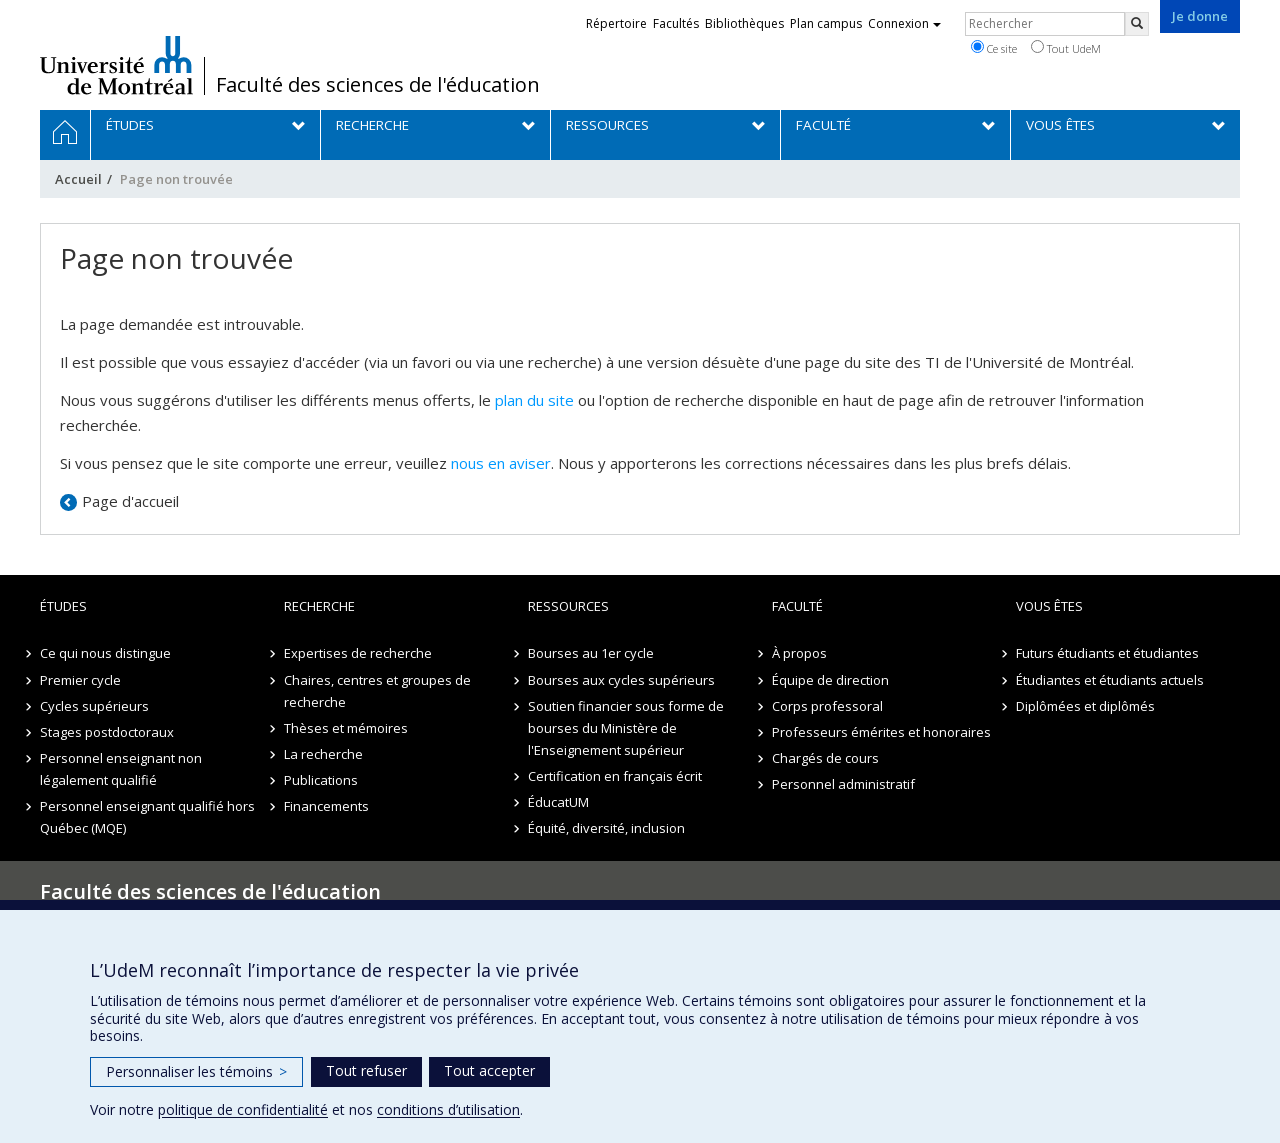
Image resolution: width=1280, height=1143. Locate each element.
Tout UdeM (1066, 48)
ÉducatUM (558, 802)
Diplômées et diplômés (1085, 706)
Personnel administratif (843, 784)
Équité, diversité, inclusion (606, 828)
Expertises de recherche (358, 653)
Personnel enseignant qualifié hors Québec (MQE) (147, 817)
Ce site (994, 48)
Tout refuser (366, 1070)
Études (63, 606)
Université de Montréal (116, 65)
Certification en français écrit (615, 776)
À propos (799, 653)
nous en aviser (501, 463)
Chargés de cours (825, 758)
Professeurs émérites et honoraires (881, 732)
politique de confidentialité (243, 1109)
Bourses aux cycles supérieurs (621, 680)
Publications (321, 780)
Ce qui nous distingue (105, 653)
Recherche (319, 606)
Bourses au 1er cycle (591, 653)
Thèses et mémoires (346, 728)
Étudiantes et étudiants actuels (1110, 680)
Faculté (797, 606)
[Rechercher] (1137, 24)
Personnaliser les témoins (196, 1071)
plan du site (534, 400)
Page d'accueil (130, 501)
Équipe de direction (830, 680)
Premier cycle (80, 680)
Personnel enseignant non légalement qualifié (121, 769)
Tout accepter (489, 1070)
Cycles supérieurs (94, 706)
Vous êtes (1049, 606)
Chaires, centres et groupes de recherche (377, 691)
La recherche (323, 754)
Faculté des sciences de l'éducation (378, 85)
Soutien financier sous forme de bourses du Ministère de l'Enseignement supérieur (626, 728)
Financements (326, 806)
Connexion (904, 23)
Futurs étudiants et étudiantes (1107, 653)
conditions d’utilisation (448, 1109)
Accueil (78, 179)
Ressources (568, 606)
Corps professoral (827, 706)
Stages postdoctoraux (107, 732)
